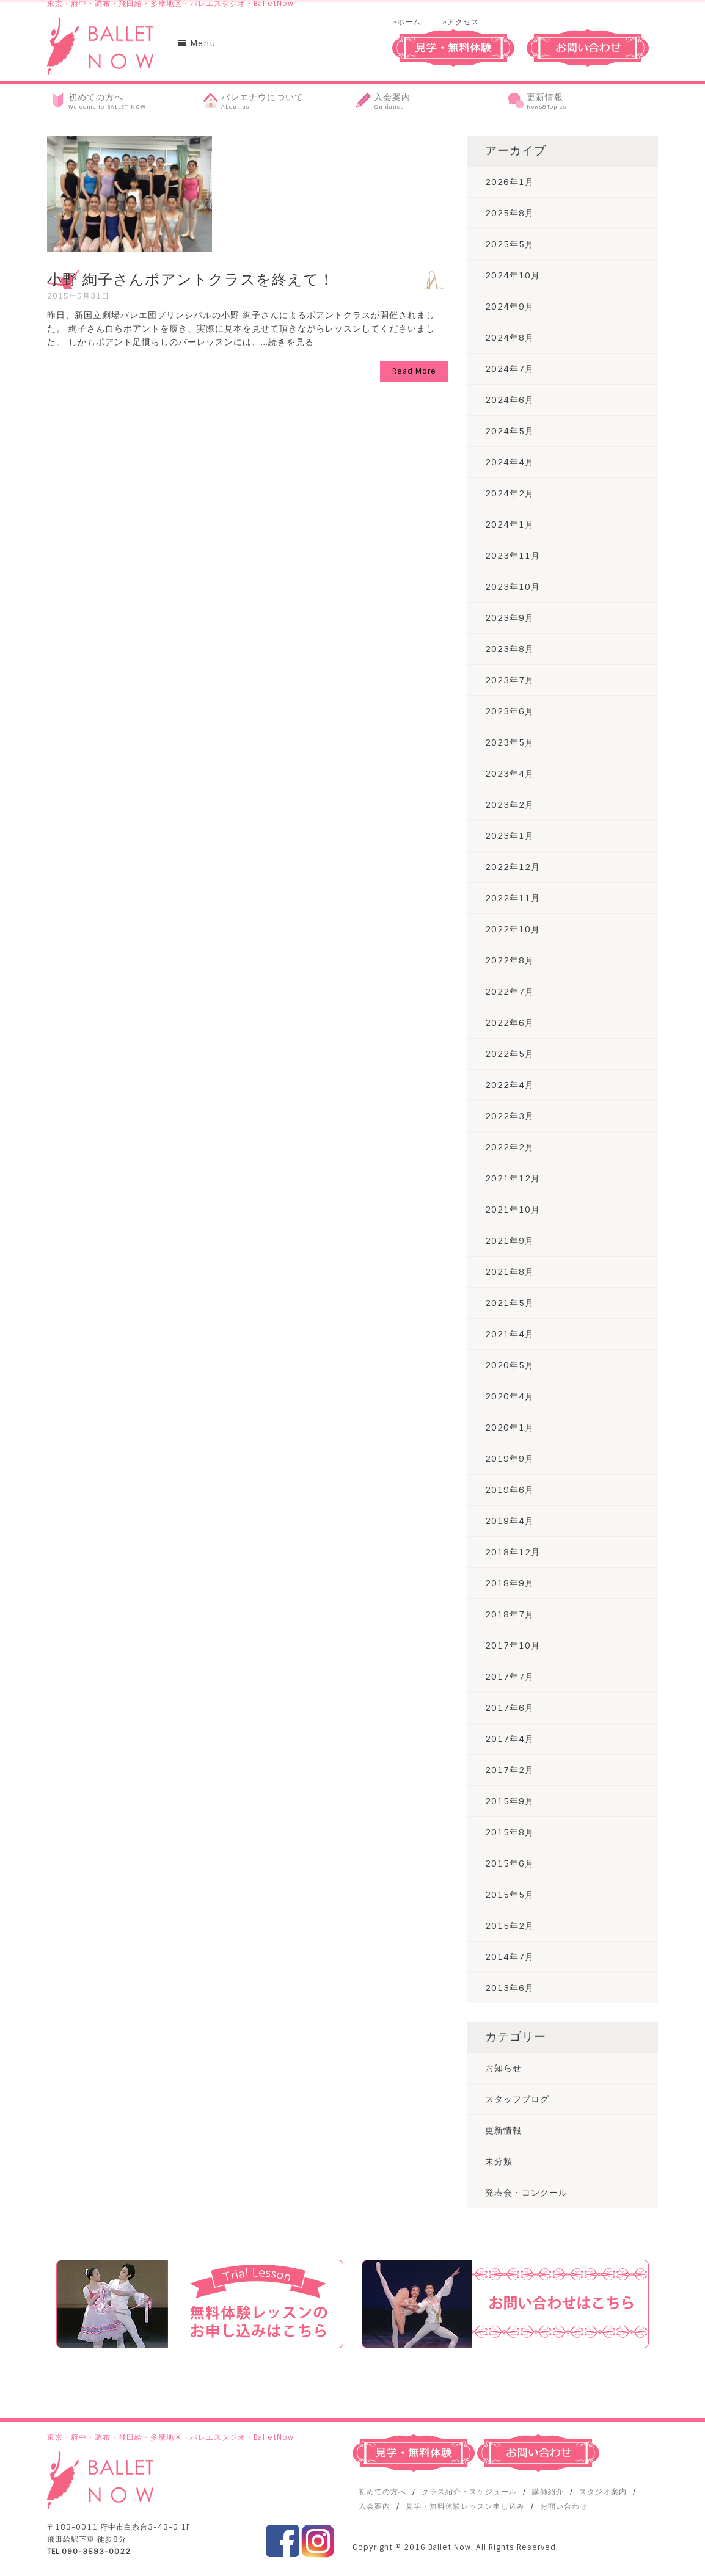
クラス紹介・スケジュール (469, 2492)
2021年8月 (509, 1271)
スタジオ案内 (603, 2492)
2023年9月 (509, 617)
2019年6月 (509, 1489)
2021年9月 (509, 1240)
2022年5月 (509, 1053)
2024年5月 (509, 431)
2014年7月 (509, 1956)
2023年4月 (509, 773)
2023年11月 (512, 555)
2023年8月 (509, 649)
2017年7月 (509, 1676)
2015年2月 (509, 1925)
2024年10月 (512, 275)
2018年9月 (509, 1583)
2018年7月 (509, 1614)
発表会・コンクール (526, 2192)
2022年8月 (509, 960)
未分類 (499, 2161)
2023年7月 (509, 680)
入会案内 (374, 2506)
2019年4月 (509, 1520)
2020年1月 (509, 1427)
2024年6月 (509, 399)
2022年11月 (512, 898)
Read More (414, 371)
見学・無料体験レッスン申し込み (465, 2506)
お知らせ (503, 2068)
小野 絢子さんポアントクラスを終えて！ (190, 279)
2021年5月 (509, 1302)
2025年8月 (509, 213)
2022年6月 (509, 1022)
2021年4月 (509, 1334)
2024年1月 (509, 524)
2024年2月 (509, 493)
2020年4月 (509, 1396)
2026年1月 (509, 181)
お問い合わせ (564, 2506)
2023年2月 (509, 804)
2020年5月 (509, 1365)
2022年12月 (512, 867)
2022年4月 (509, 1084)
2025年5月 (509, 244)
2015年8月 (509, 1832)
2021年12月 (512, 1178)
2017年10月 (512, 1645)
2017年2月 (509, 1770)
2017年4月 (509, 1738)
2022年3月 (509, 1116)
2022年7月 (509, 991)
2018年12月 (512, 1552)
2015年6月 (509, 1863)
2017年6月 (509, 1707)
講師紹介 (548, 2492)
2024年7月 (509, 368)
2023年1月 (509, 835)
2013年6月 (509, 1988)
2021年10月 (512, 1209)
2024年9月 (509, 306)
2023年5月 (509, 742)
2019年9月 (509, 1458)
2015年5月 (509, 1894)
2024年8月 (509, 337)
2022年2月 (509, 1147)
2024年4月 (509, 462)
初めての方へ (382, 2492)
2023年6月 (509, 711)
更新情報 (503, 2130)
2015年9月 (509, 1801)
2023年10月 (512, 586)
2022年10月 (512, 929)
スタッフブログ (517, 2099)
